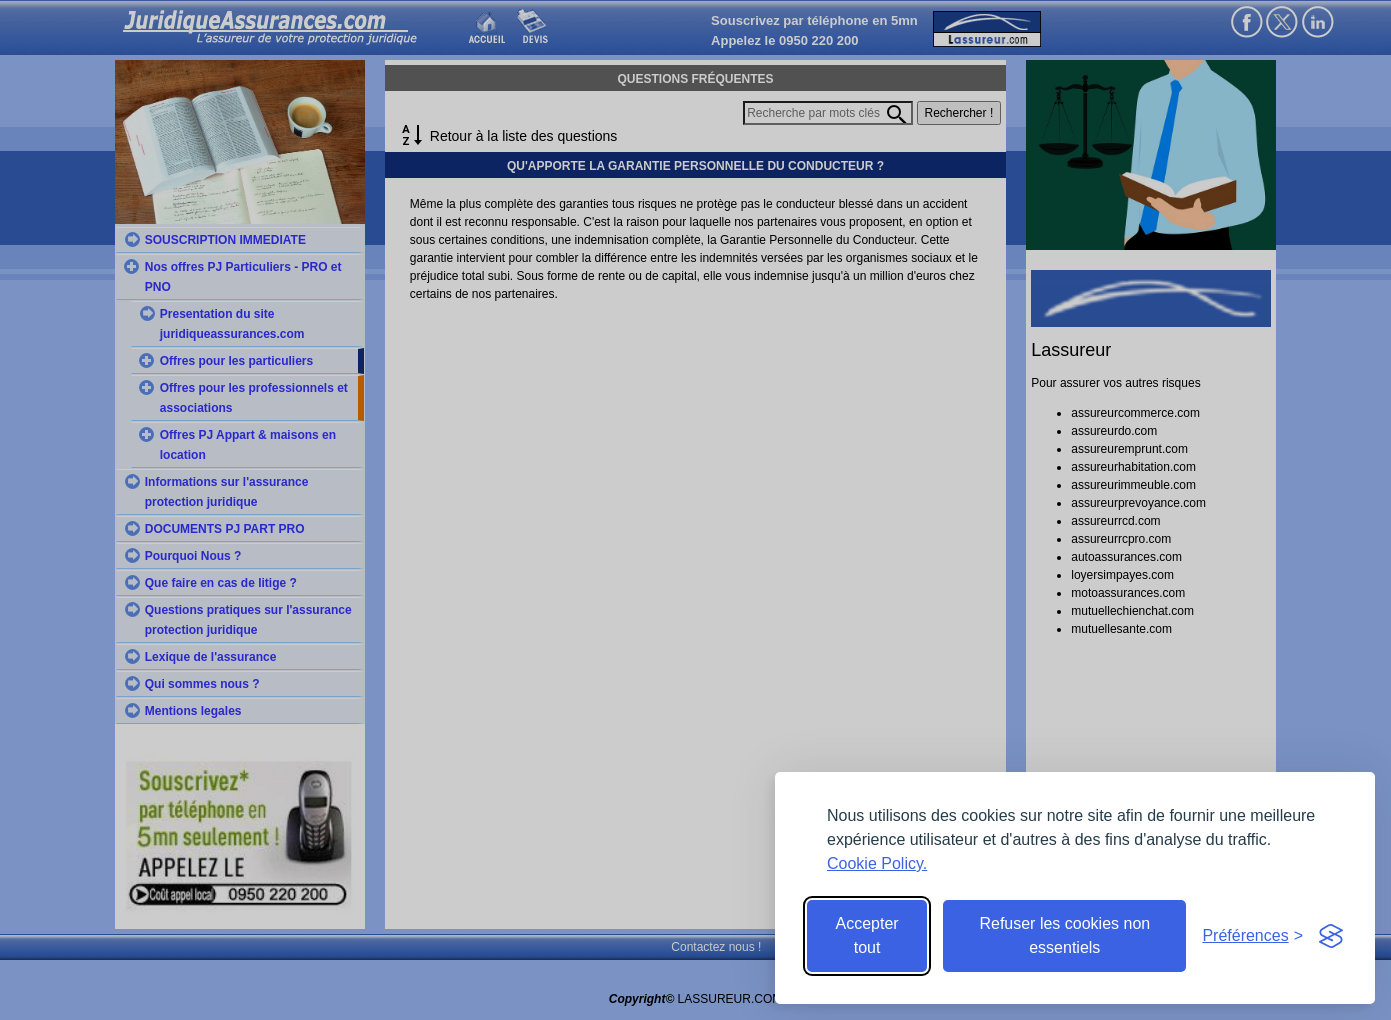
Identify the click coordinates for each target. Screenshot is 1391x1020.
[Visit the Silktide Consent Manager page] (1331, 936)
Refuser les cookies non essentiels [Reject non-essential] (1064, 935)
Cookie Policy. (877, 863)
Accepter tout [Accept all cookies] (867, 935)
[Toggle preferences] (1252, 936)
